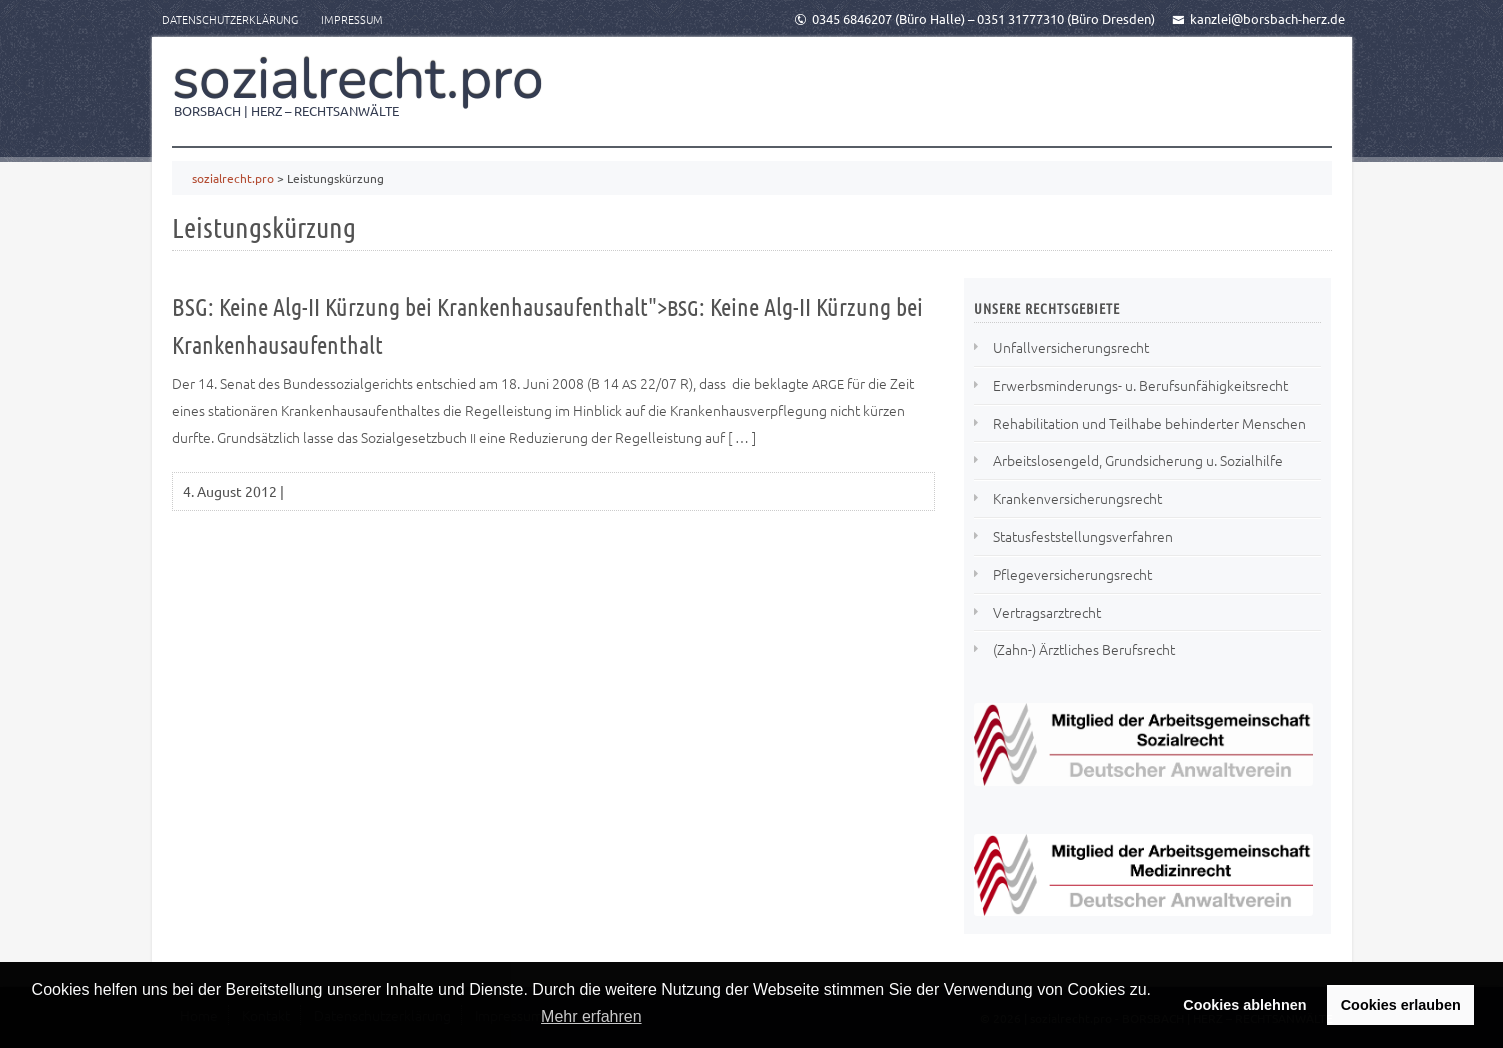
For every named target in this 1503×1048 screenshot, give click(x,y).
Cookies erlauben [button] (1401, 1005)
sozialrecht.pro (358, 79)
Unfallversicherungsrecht (1071, 347)
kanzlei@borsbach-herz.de (1258, 18)
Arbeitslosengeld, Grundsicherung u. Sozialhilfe (1138, 460)
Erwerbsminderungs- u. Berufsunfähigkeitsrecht (1140, 385)
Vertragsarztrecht (1047, 612)
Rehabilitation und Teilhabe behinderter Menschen (1149, 423)
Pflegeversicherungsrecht (1072, 574)
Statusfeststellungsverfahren (1083, 536)
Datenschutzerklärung (230, 19)
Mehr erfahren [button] (591, 1016)
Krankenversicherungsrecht (1077, 498)
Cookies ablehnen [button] (1244, 1005)
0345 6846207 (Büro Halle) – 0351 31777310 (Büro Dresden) (974, 18)
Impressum (352, 19)
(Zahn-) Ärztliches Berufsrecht (1084, 649)
